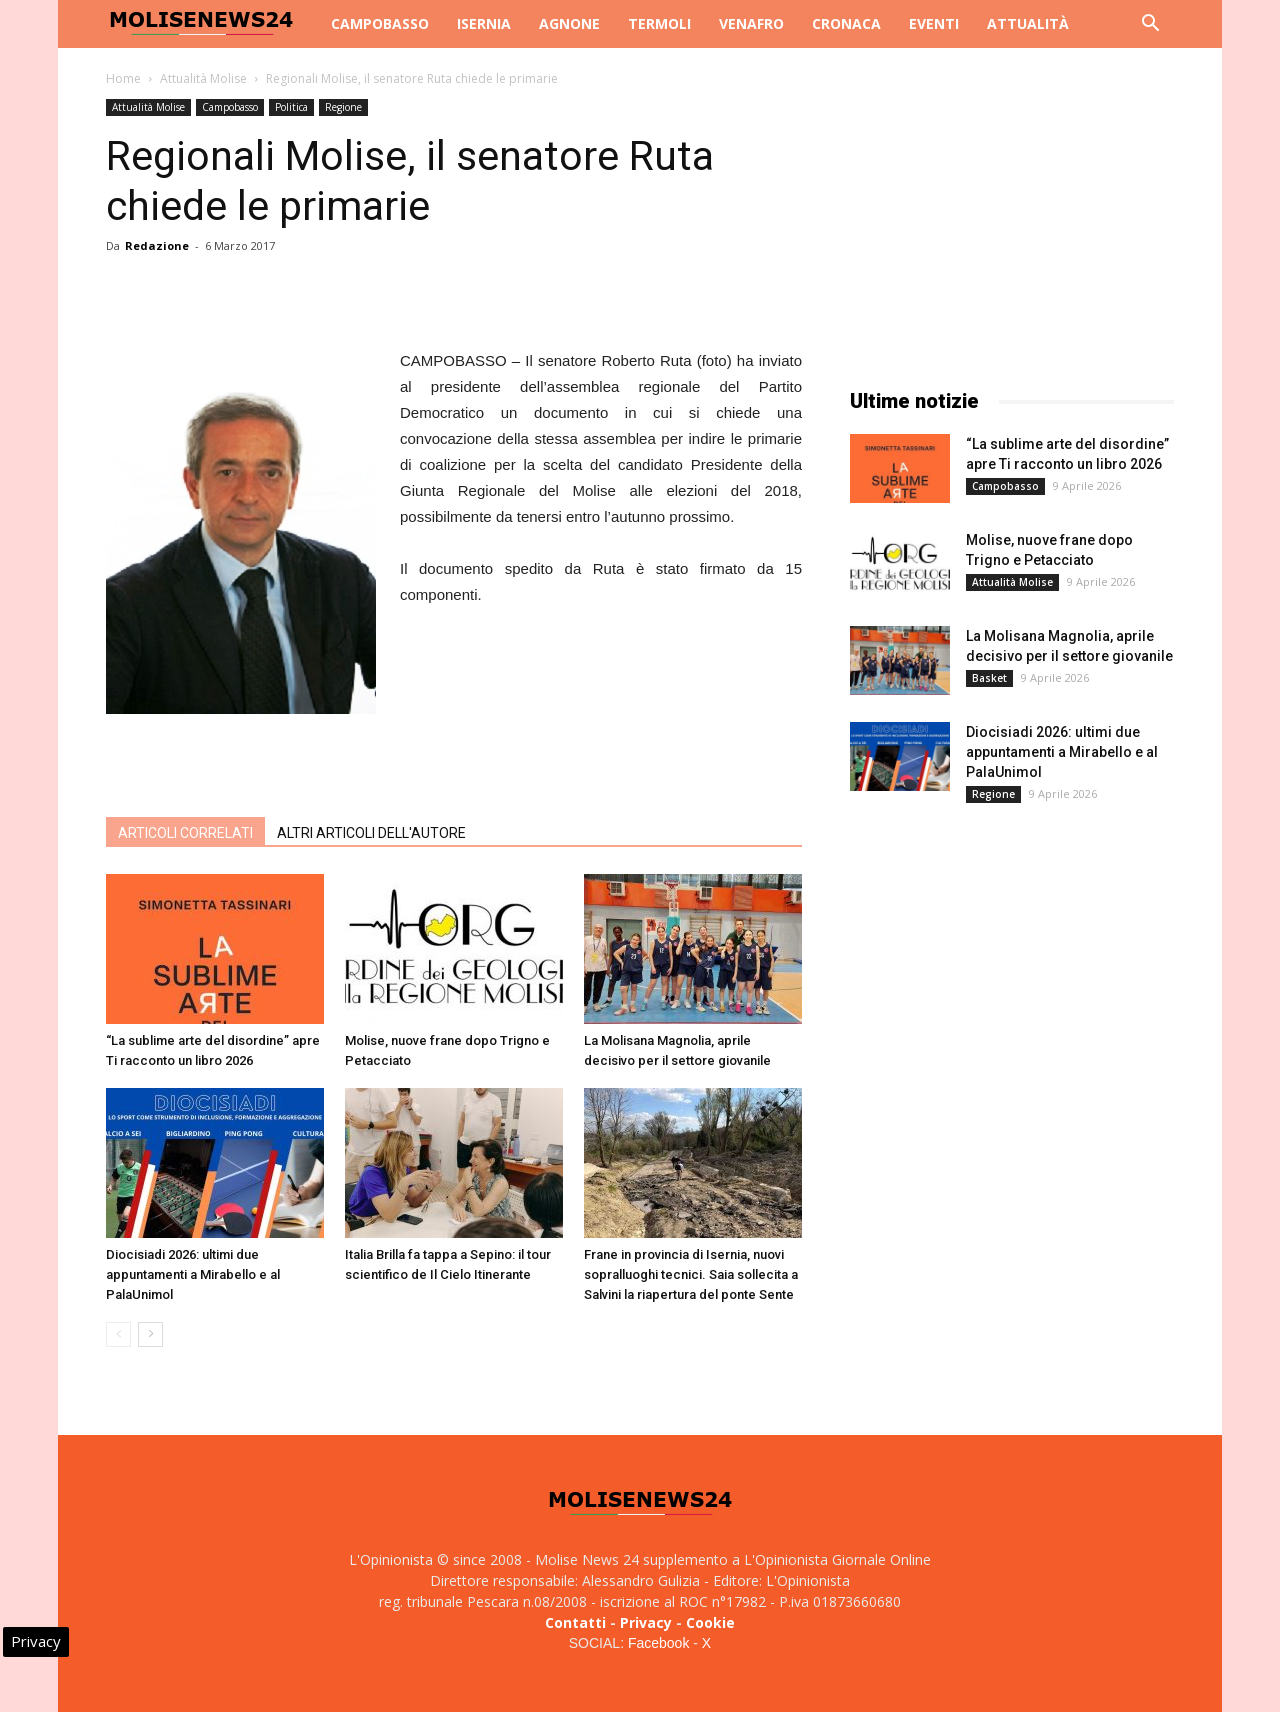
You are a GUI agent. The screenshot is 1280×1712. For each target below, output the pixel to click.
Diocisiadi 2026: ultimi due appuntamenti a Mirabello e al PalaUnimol (193, 1274)
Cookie (710, 1622)
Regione (343, 107)
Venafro (751, 23)
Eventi (934, 23)
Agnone (569, 23)
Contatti (575, 1622)
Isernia (484, 23)
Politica (291, 107)
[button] (1150, 25)
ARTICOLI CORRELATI (185, 833)
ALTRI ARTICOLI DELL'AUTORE (371, 833)
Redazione (157, 245)
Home (123, 78)
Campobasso (380, 23)
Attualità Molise (203, 78)
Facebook (658, 1643)
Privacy (646, 1622)
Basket (989, 678)
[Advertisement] (454, 750)
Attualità (1028, 23)
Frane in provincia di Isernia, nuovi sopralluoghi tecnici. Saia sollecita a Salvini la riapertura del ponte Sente (691, 1274)
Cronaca (846, 23)
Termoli (659, 23)
